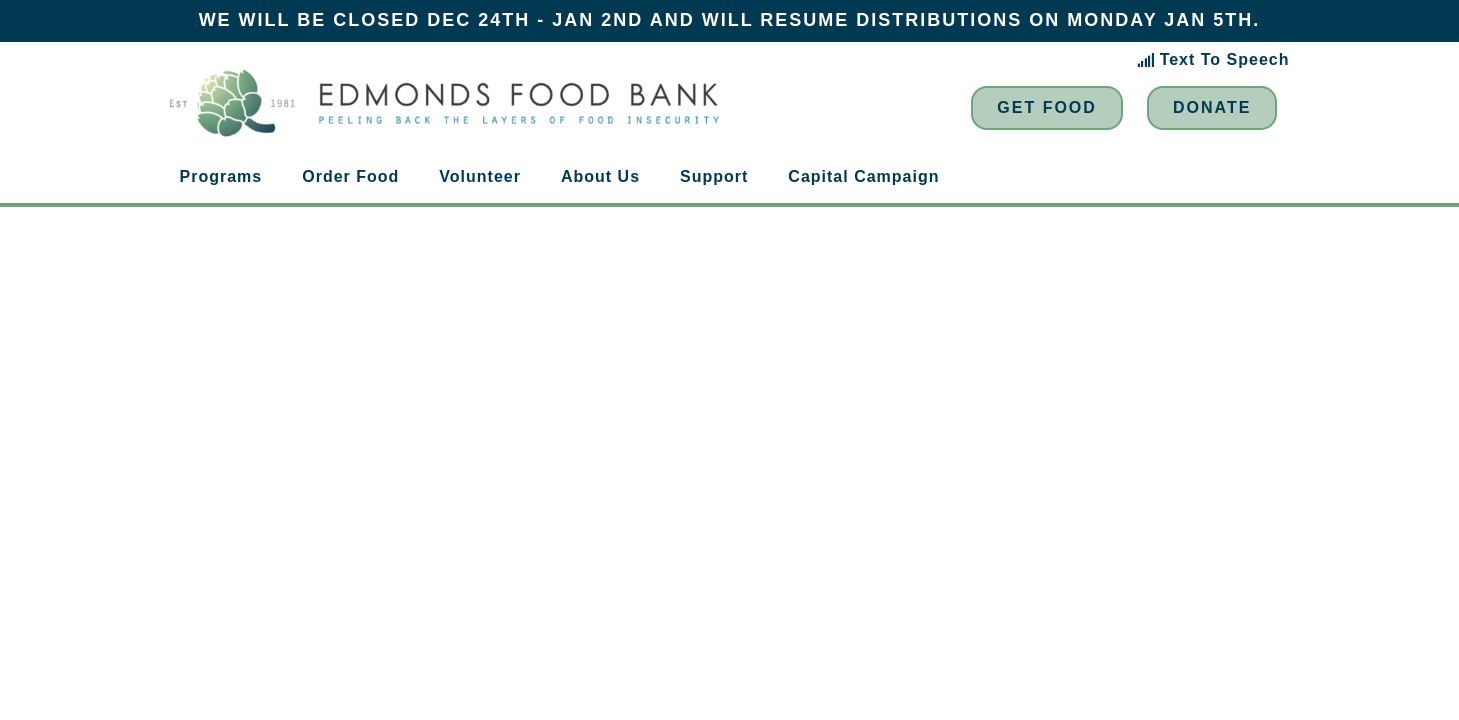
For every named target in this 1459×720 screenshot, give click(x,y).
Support (714, 176)
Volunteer (480, 176)
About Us (600, 176)
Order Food (350, 176)
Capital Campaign (863, 176)
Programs (221, 176)
